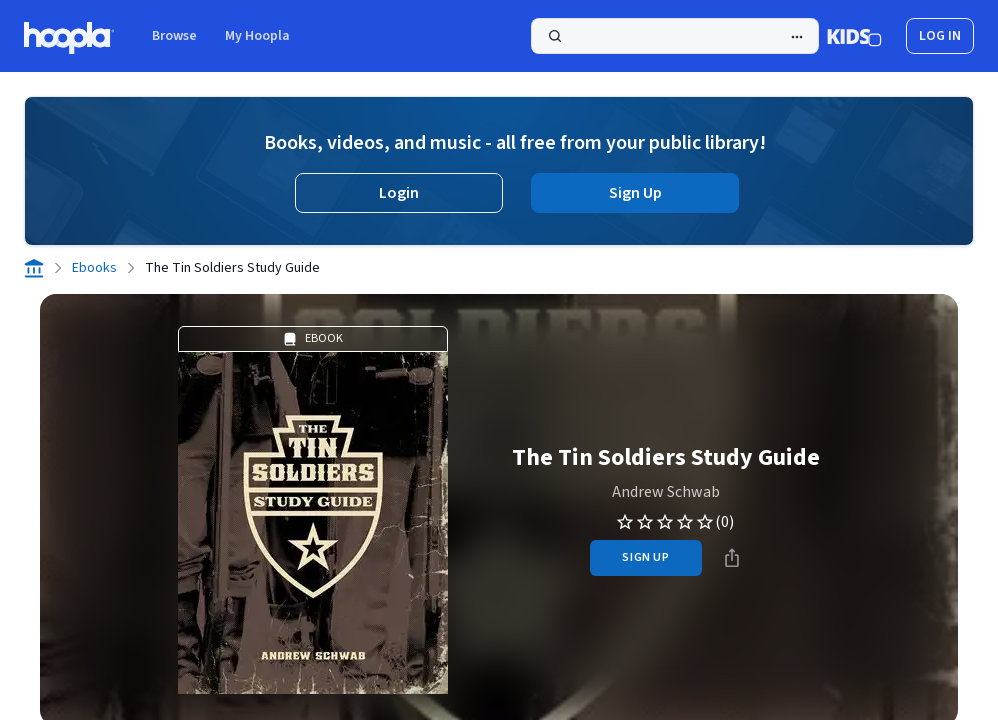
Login (399, 193)
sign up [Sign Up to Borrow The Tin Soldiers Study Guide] (645, 557)
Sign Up (635, 193)
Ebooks (94, 268)
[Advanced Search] (797, 37)
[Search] (675, 36)
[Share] (732, 558)
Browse (174, 36)
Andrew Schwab (666, 492)
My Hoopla (257, 36)
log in (940, 36)
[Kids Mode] (854, 36)
